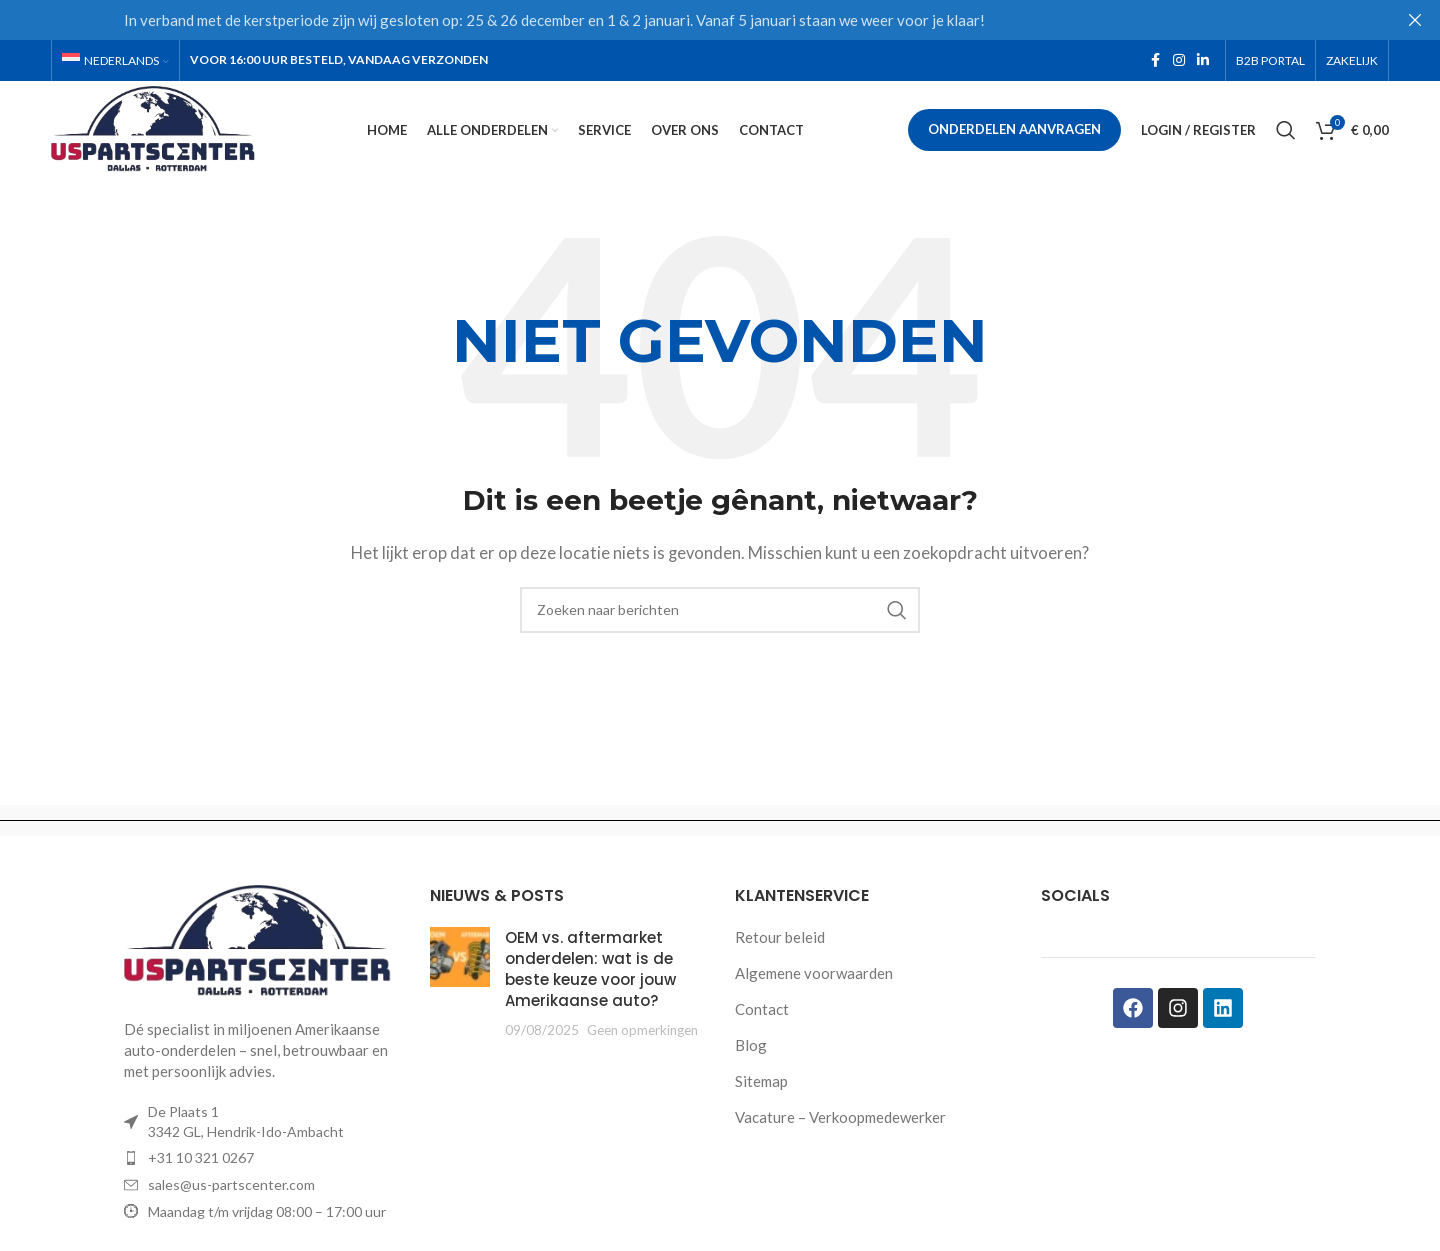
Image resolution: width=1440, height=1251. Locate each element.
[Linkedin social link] (1203, 61)
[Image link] (262, 948)
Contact (762, 1017)
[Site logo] (165, 132)
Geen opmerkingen (642, 1038)
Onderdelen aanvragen (1014, 134)
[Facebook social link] (1155, 61)
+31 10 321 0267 (201, 1165)
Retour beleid (780, 945)
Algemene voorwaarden (814, 981)
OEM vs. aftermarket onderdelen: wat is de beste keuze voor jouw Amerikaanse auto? (590, 977)
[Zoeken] (1286, 135)
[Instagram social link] (1179, 61)
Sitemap (761, 1089)
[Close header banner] (1415, 20)
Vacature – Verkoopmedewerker (840, 1125)
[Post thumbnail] (460, 991)
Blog (751, 1053)
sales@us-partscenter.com (231, 1192)
